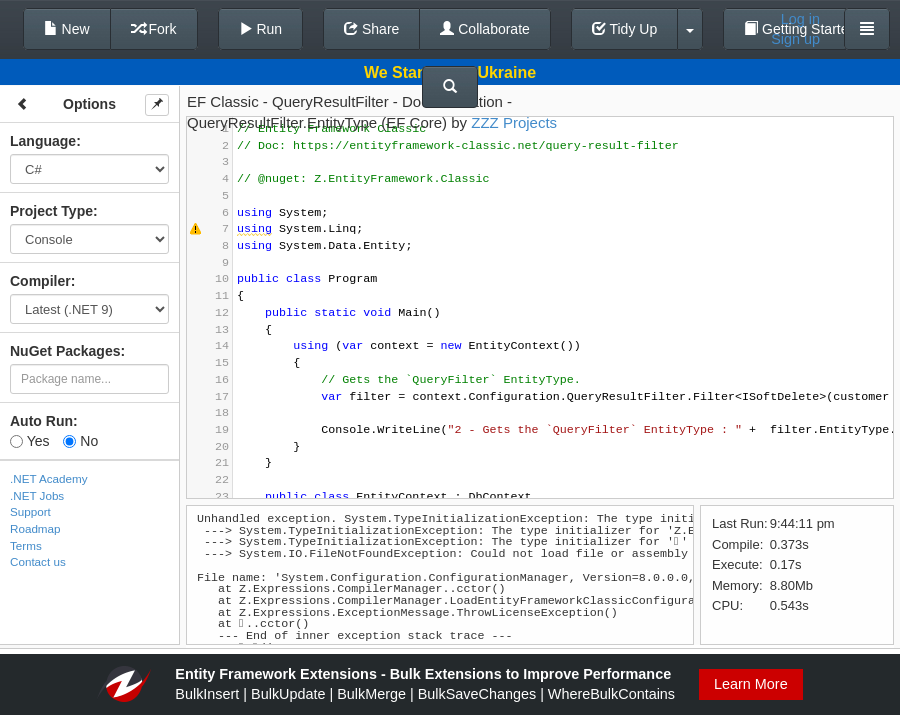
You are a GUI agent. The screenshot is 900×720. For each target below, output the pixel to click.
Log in (800, 19)
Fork (154, 29)
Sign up (795, 39)
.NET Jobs (37, 495)
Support (30, 511)
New (67, 29)
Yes (29, 441)
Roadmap (35, 528)
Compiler (40, 281)
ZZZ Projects (514, 122)
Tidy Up (624, 29)
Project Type (51, 211)
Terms (26, 545)
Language (43, 141)
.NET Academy (49, 478)
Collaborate (485, 29)
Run (261, 29)
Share (371, 29)
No (80, 441)
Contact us (38, 561)
